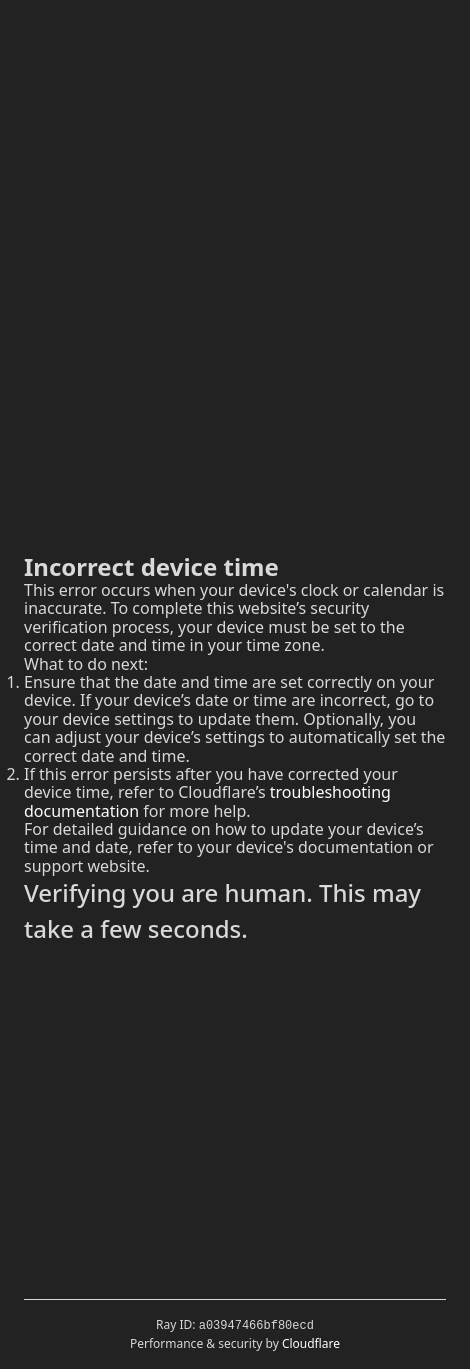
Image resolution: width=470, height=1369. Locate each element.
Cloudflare (311, 1343)
